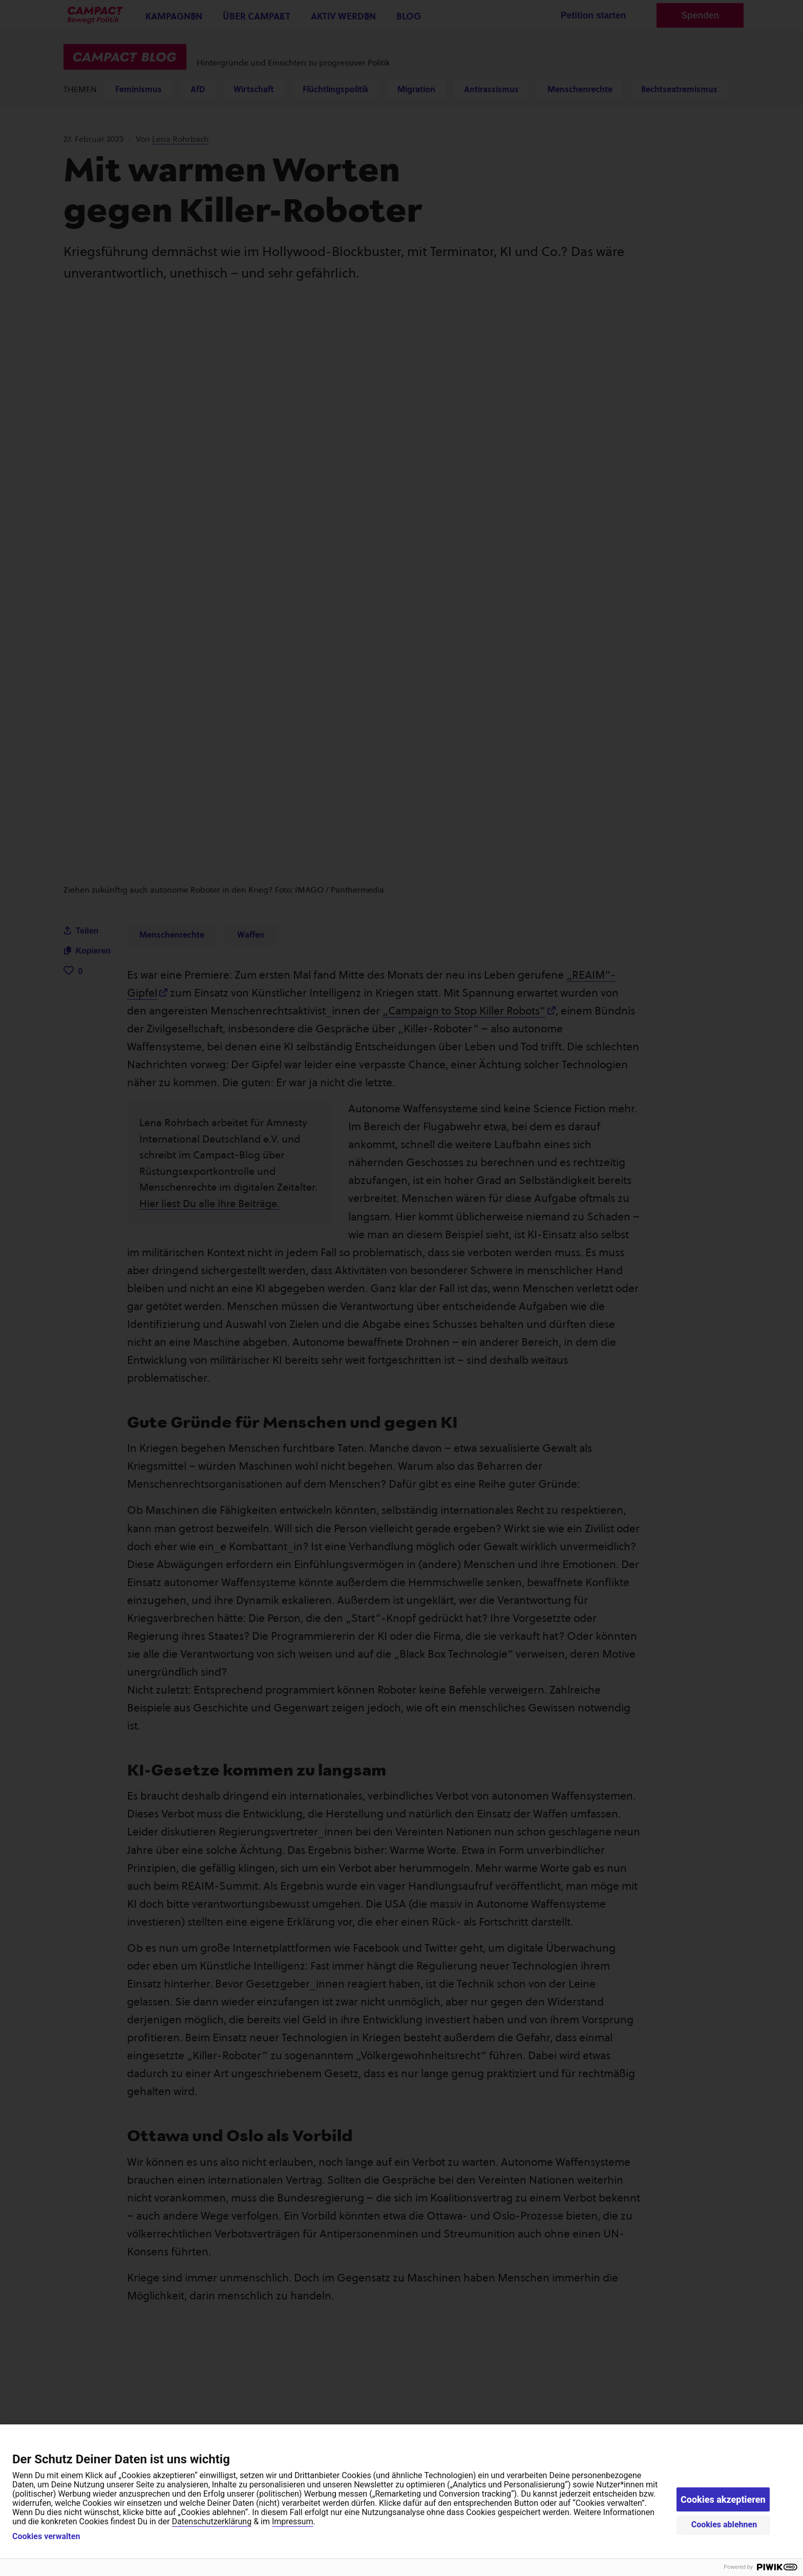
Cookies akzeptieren (723, 2499)
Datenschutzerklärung (211, 2521)
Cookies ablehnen (724, 2524)
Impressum (292, 2521)
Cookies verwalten (46, 2536)
